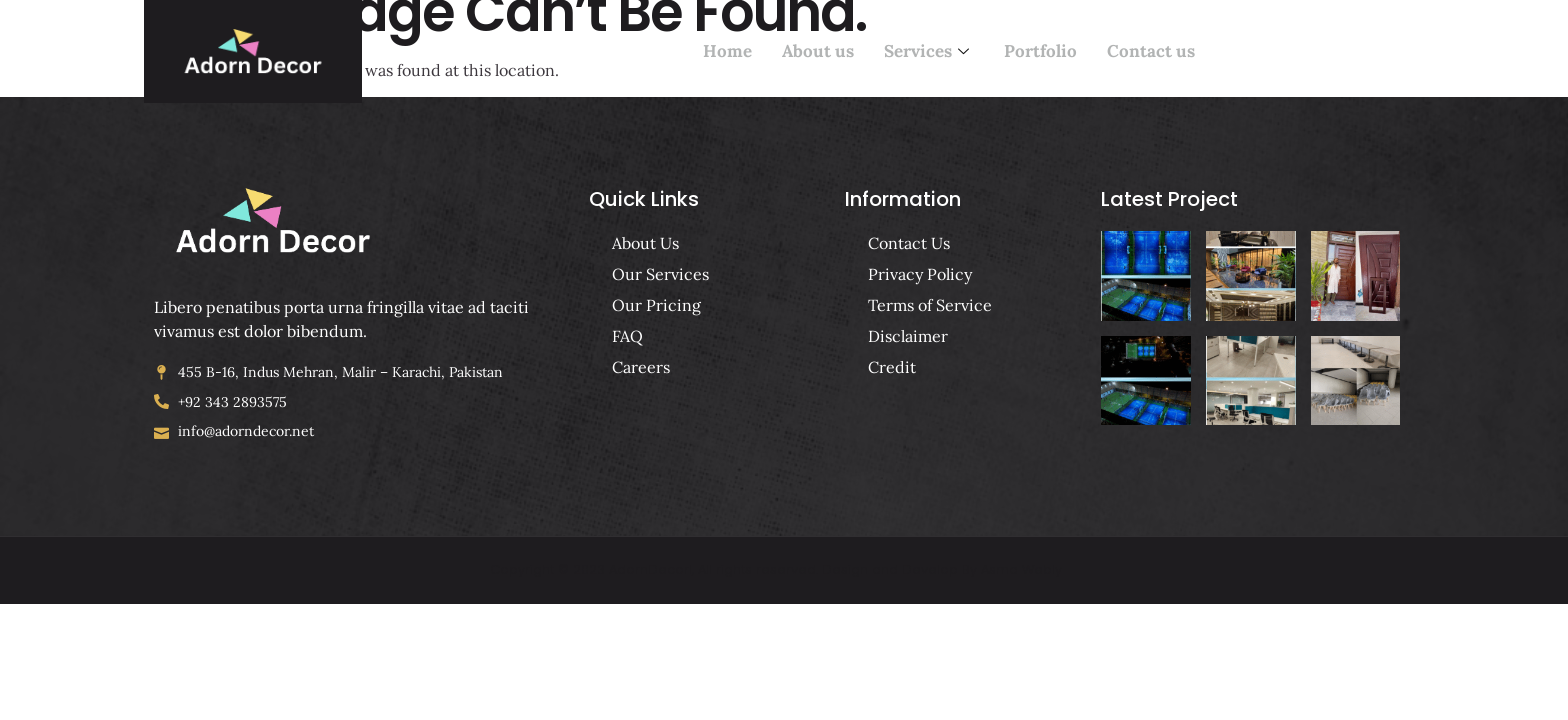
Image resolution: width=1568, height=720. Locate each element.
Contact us (1151, 52)
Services (929, 52)
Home (727, 52)
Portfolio (1040, 52)
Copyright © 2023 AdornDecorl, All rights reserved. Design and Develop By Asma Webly (776, 569)
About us (818, 52)
